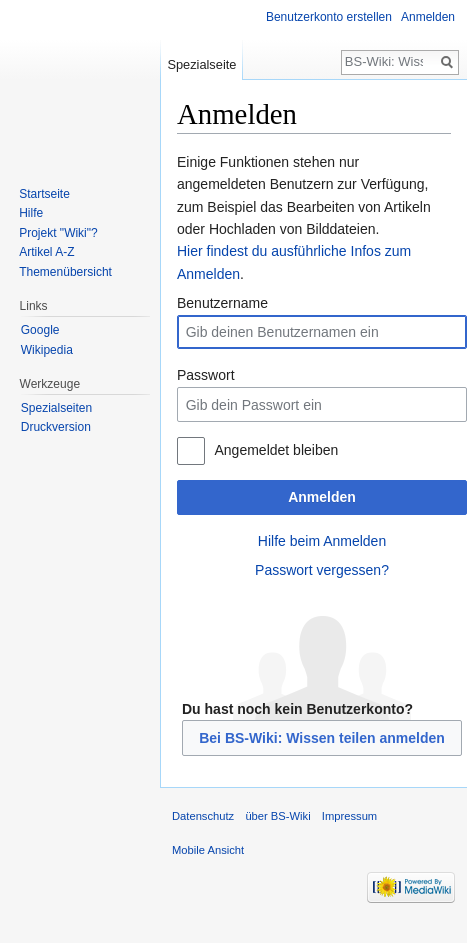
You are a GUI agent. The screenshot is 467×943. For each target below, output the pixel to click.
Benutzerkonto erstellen (329, 17)
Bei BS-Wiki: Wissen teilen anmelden (322, 738)
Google (40, 330)
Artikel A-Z (46, 252)
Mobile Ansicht (208, 850)
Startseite (44, 194)
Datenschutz (203, 816)
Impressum (349, 816)
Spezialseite (201, 64)
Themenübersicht (65, 272)
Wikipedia (47, 350)
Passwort (206, 375)
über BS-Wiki (277, 816)
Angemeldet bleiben (276, 450)
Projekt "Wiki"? (58, 233)
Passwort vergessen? (322, 570)
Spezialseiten (56, 408)
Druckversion (56, 427)
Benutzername (222, 303)
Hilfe (31, 213)
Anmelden (322, 497)
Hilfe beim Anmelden (322, 541)
